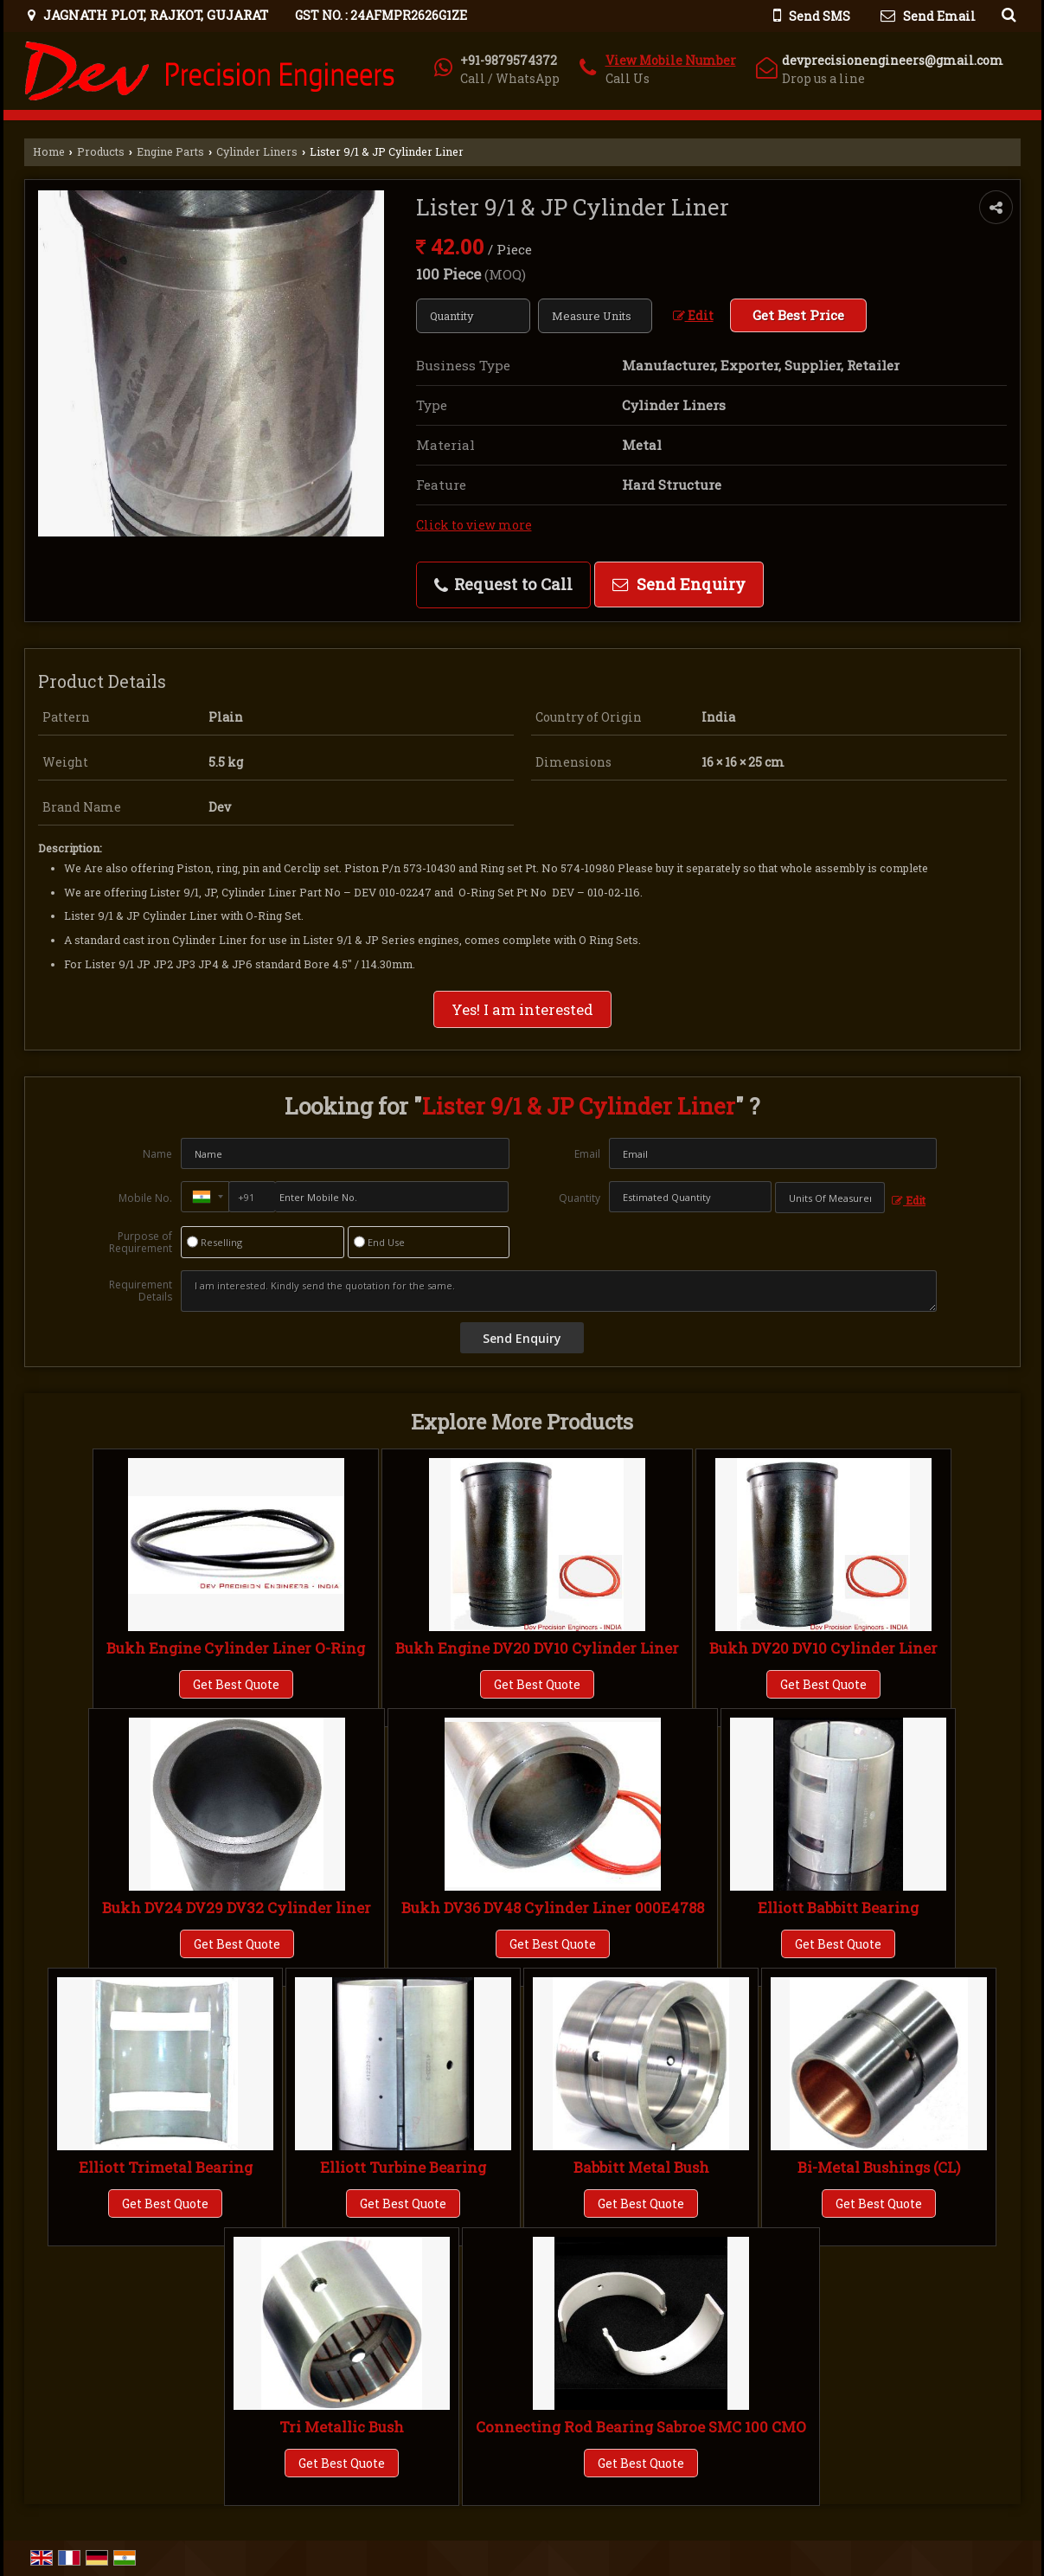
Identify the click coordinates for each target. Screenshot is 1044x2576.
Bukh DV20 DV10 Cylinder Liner (823, 1648)
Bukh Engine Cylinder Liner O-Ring (235, 1648)
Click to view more (474, 525)
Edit (693, 315)
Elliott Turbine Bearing (403, 2167)
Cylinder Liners (257, 151)
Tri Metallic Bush (341, 2427)
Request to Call (503, 584)
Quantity (579, 1198)
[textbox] (595, 316)
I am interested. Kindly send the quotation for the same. (559, 1291)
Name (157, 1154)
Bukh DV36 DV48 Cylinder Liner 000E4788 (552, 1908)
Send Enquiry (679, 584)
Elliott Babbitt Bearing (838, 1908)
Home (49, 151)
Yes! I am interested (522, 1009)
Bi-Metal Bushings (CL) (878, 2167)
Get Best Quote (236, 1684)
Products (101, 151)
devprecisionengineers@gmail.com (892, 60)
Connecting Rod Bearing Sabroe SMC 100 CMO (641, 2427)
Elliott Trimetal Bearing (166, 2167)
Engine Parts (170, 151)
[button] (670, 60)
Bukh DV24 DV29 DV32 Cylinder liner (236, 1908)
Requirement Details (140, 1291)
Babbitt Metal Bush (641, 2167)
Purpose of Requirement (140, 1242)
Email (587, 1154)
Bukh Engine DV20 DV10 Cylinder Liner (537, 1648)
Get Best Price (798, 315)
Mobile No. (145, 1198)
